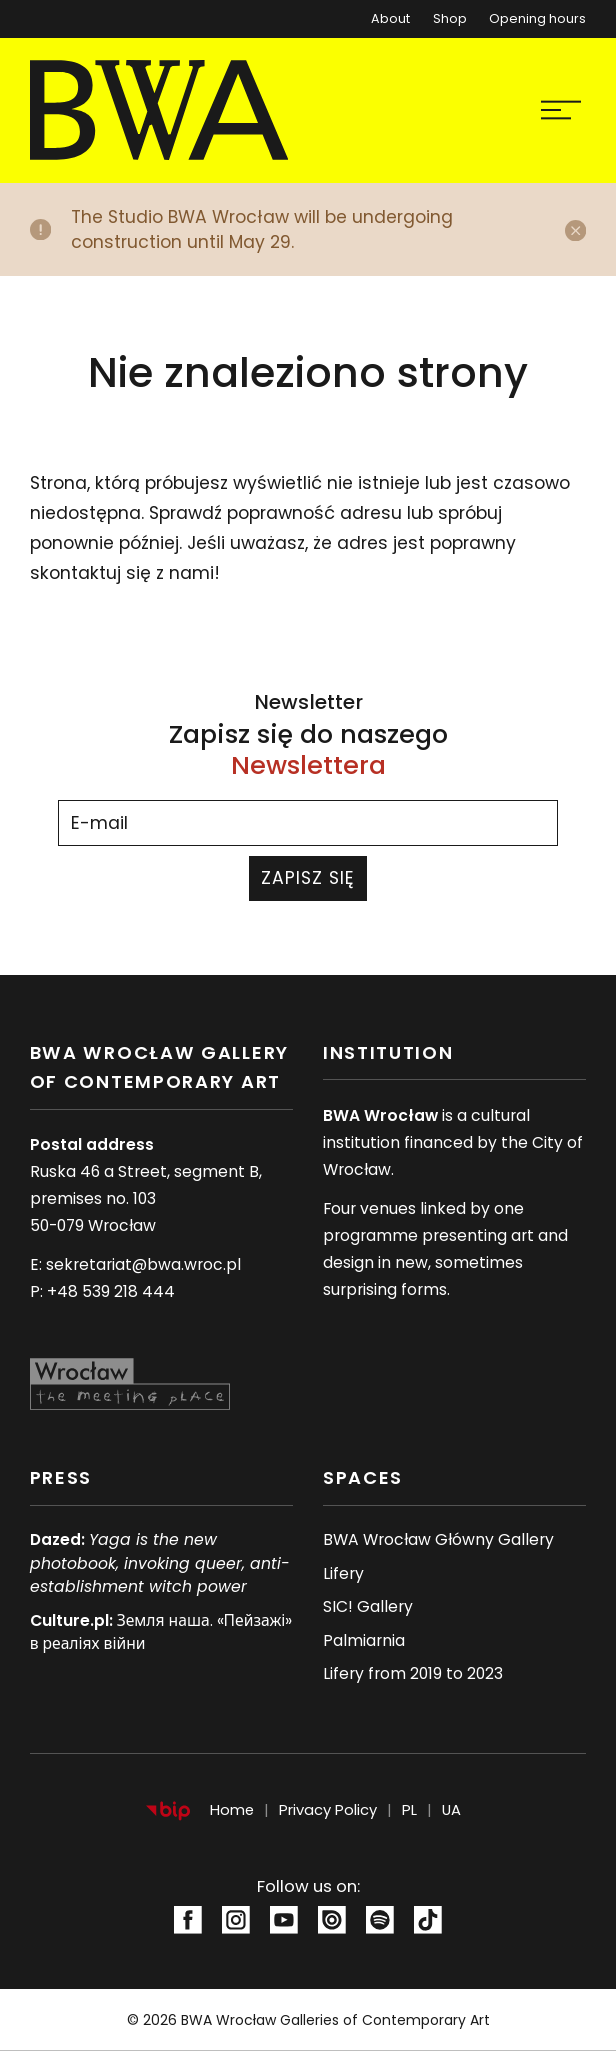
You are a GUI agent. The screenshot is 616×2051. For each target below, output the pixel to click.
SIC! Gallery (368, 1606)
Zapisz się (308, 878)
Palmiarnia (364, 1640)
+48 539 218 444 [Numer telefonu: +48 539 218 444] (111, 1291)
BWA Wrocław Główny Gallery (438, 1539)
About (390, 18)
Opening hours (537, 18)
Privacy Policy (328, 1810)
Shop (450, 18)
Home (232, 1810)
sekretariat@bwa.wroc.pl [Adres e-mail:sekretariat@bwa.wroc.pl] (143, 1264)
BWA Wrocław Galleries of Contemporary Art (335, 2020)
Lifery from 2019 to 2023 (413, 1673)
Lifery (343, 1573)
